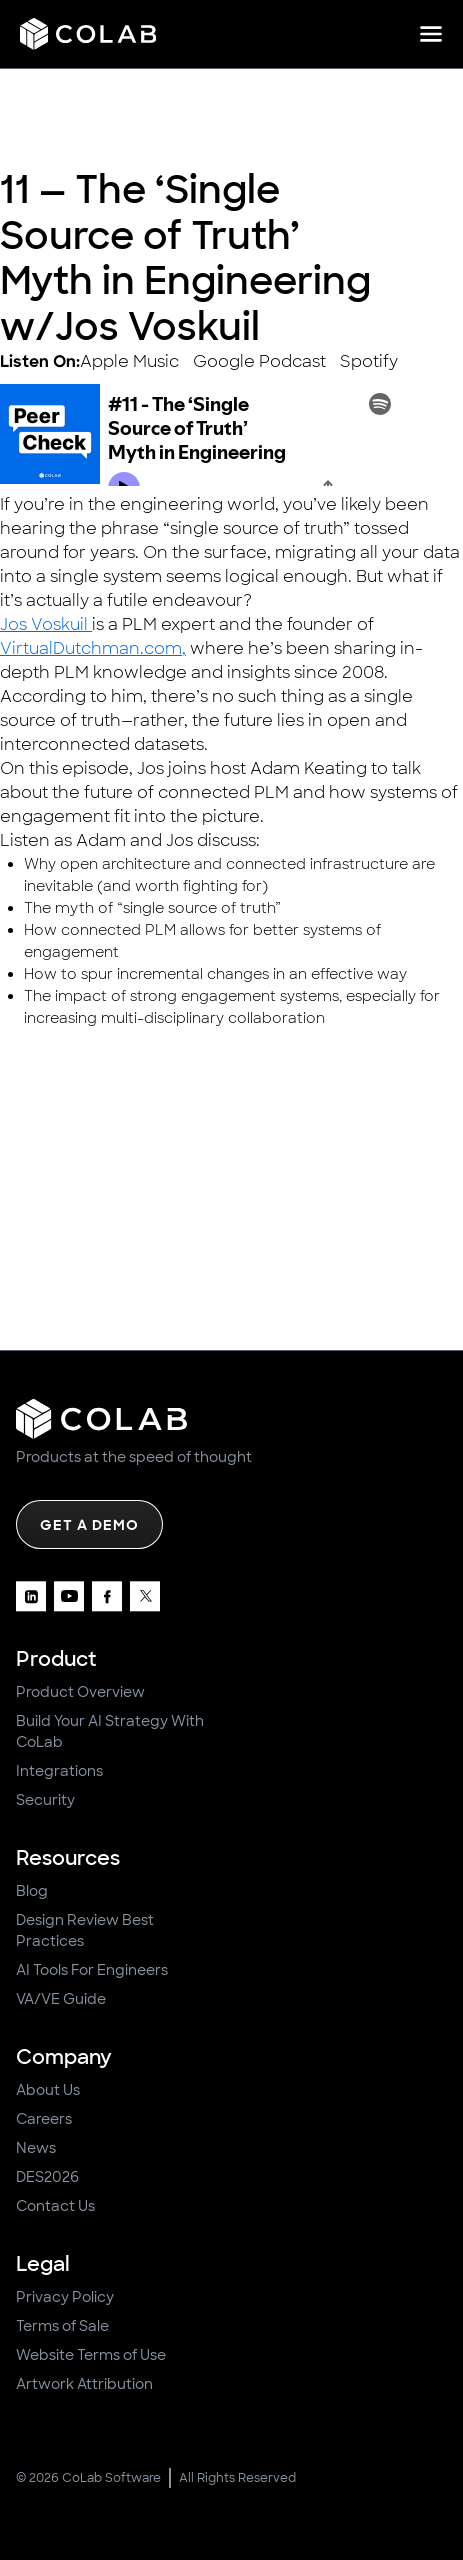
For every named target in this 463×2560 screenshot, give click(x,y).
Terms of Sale (62, 2326)
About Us (48, 2090)
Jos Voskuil (46, 624)
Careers (44, 2119)
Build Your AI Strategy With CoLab (110, 1731)
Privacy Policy (65, 2297)
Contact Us (55, 2206)
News (36, 2148)
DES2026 (47, 2177)
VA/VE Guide (61, 1999)
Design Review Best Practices (85, 1930)
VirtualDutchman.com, (93, 648)
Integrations (59, 1771)
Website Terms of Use (91, 2355)
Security (45, 1800)
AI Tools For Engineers (92, 1970)
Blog (32, 1891)
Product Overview (80, 1692)
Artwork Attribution (84, 2384)
